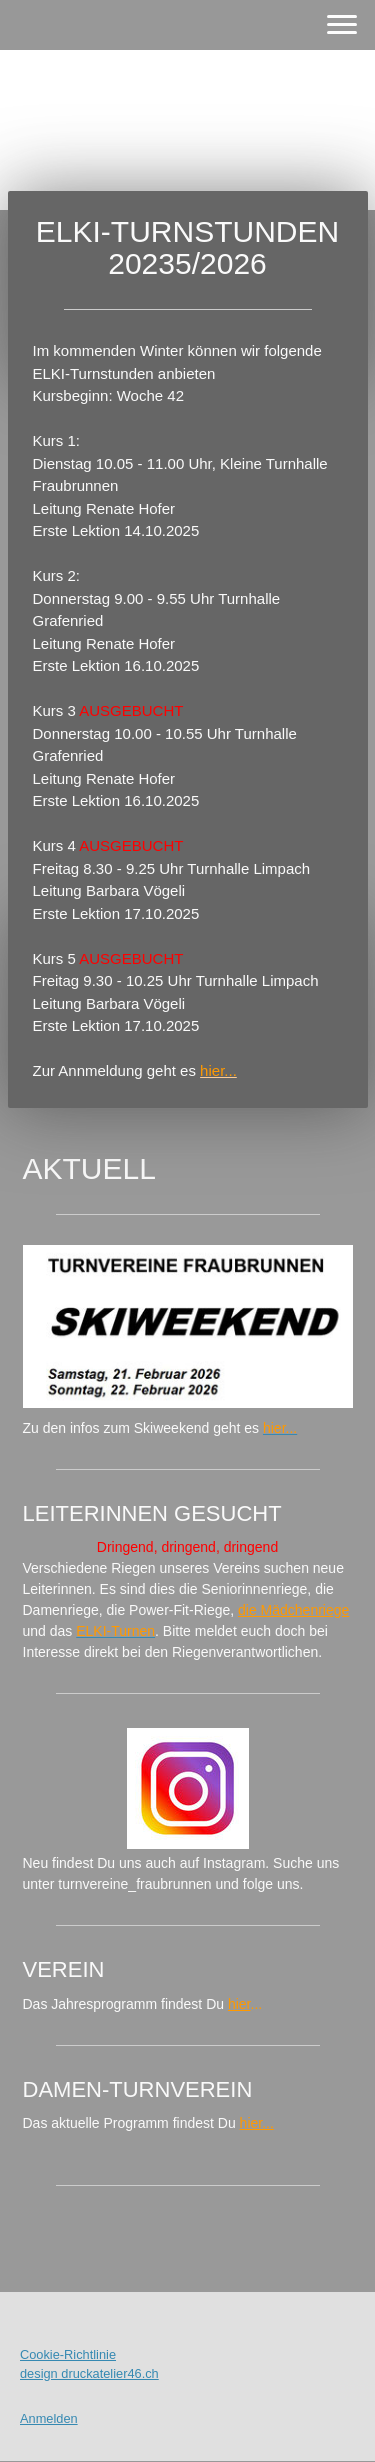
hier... (257, 2123)
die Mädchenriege (293, 1610)
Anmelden (49, 2418)
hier (239, 2004)
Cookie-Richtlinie (68, 2354)
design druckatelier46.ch (89, 2373)
